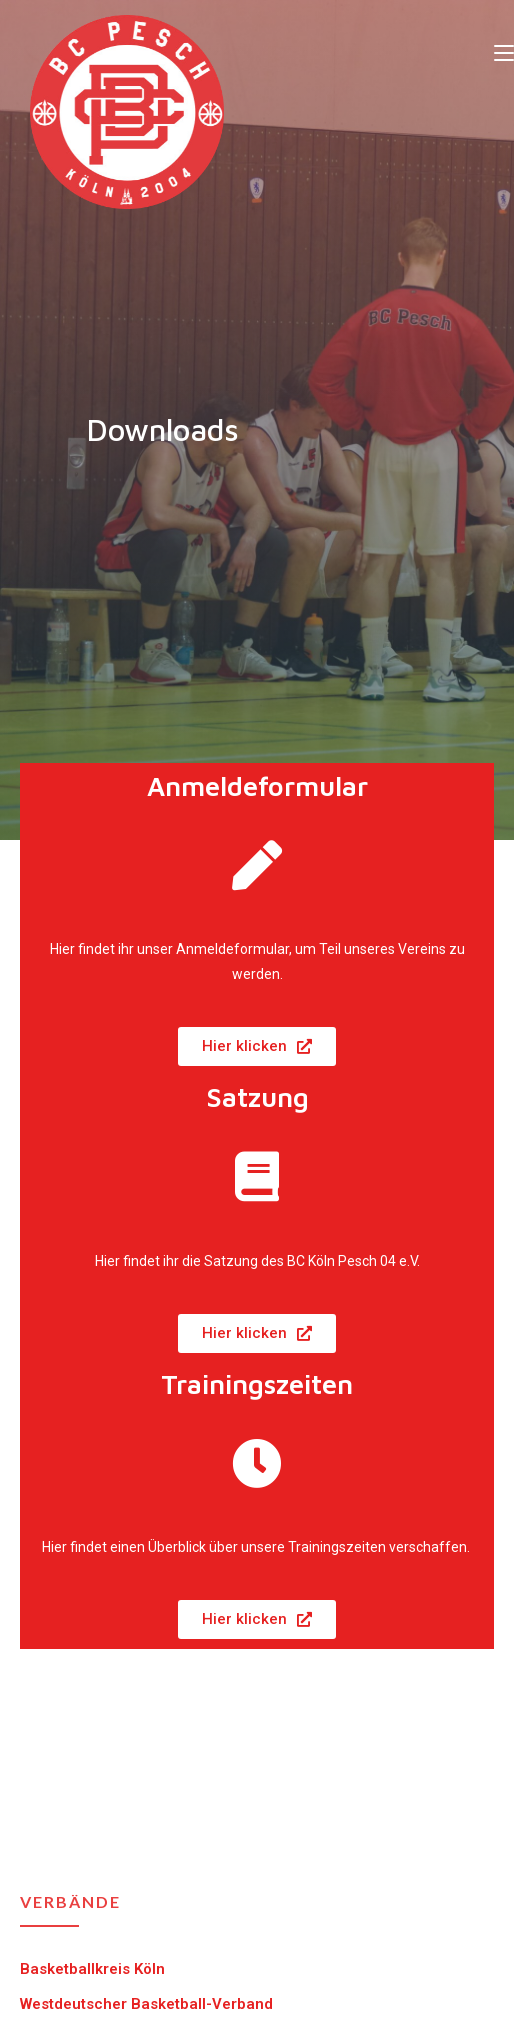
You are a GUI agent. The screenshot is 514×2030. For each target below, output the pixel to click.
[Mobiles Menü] (504, 52)
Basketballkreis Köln (92, 1969)
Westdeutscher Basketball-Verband (146, 2004)
